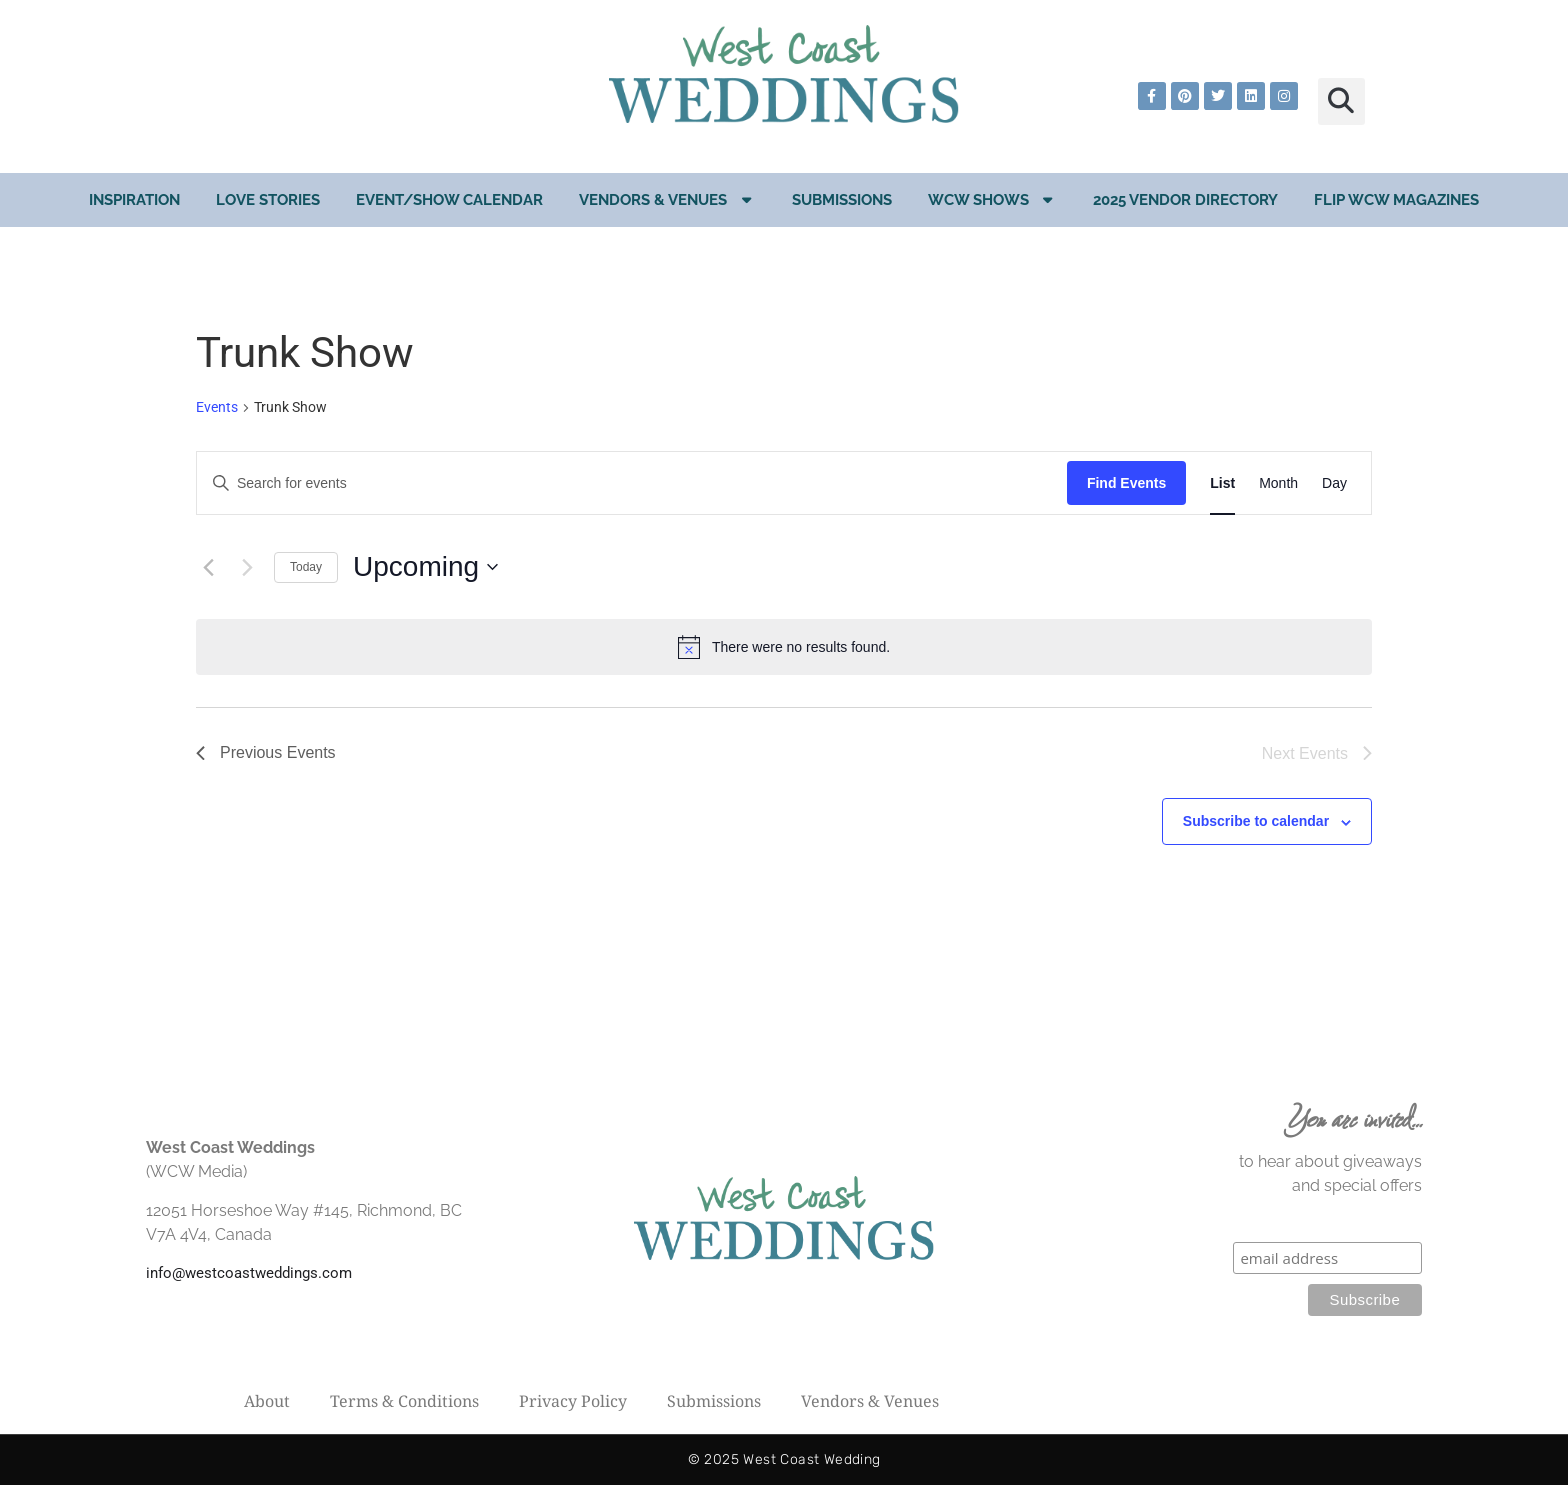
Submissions (842, 200)
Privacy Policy (573, 1401)
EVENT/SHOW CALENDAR (449, 200)
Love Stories (268, 200)
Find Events (1126, 483)
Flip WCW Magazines (1396, 200)
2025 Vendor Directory (1185, 200)
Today (306, 567)
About (267, 1401)
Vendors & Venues (667, 199)
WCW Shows (993, 199)
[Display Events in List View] (1222, 483)
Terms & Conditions (404, 1401)
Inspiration (134, 200)
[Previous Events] (208, 567)
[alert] (784, 647)
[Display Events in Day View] (1334, 483)
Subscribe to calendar (1256, 821)
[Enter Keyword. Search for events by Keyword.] (632, 483)
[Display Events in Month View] (1278, 483)
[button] (1341, 101)
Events (217, 407)
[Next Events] (247, 567)
